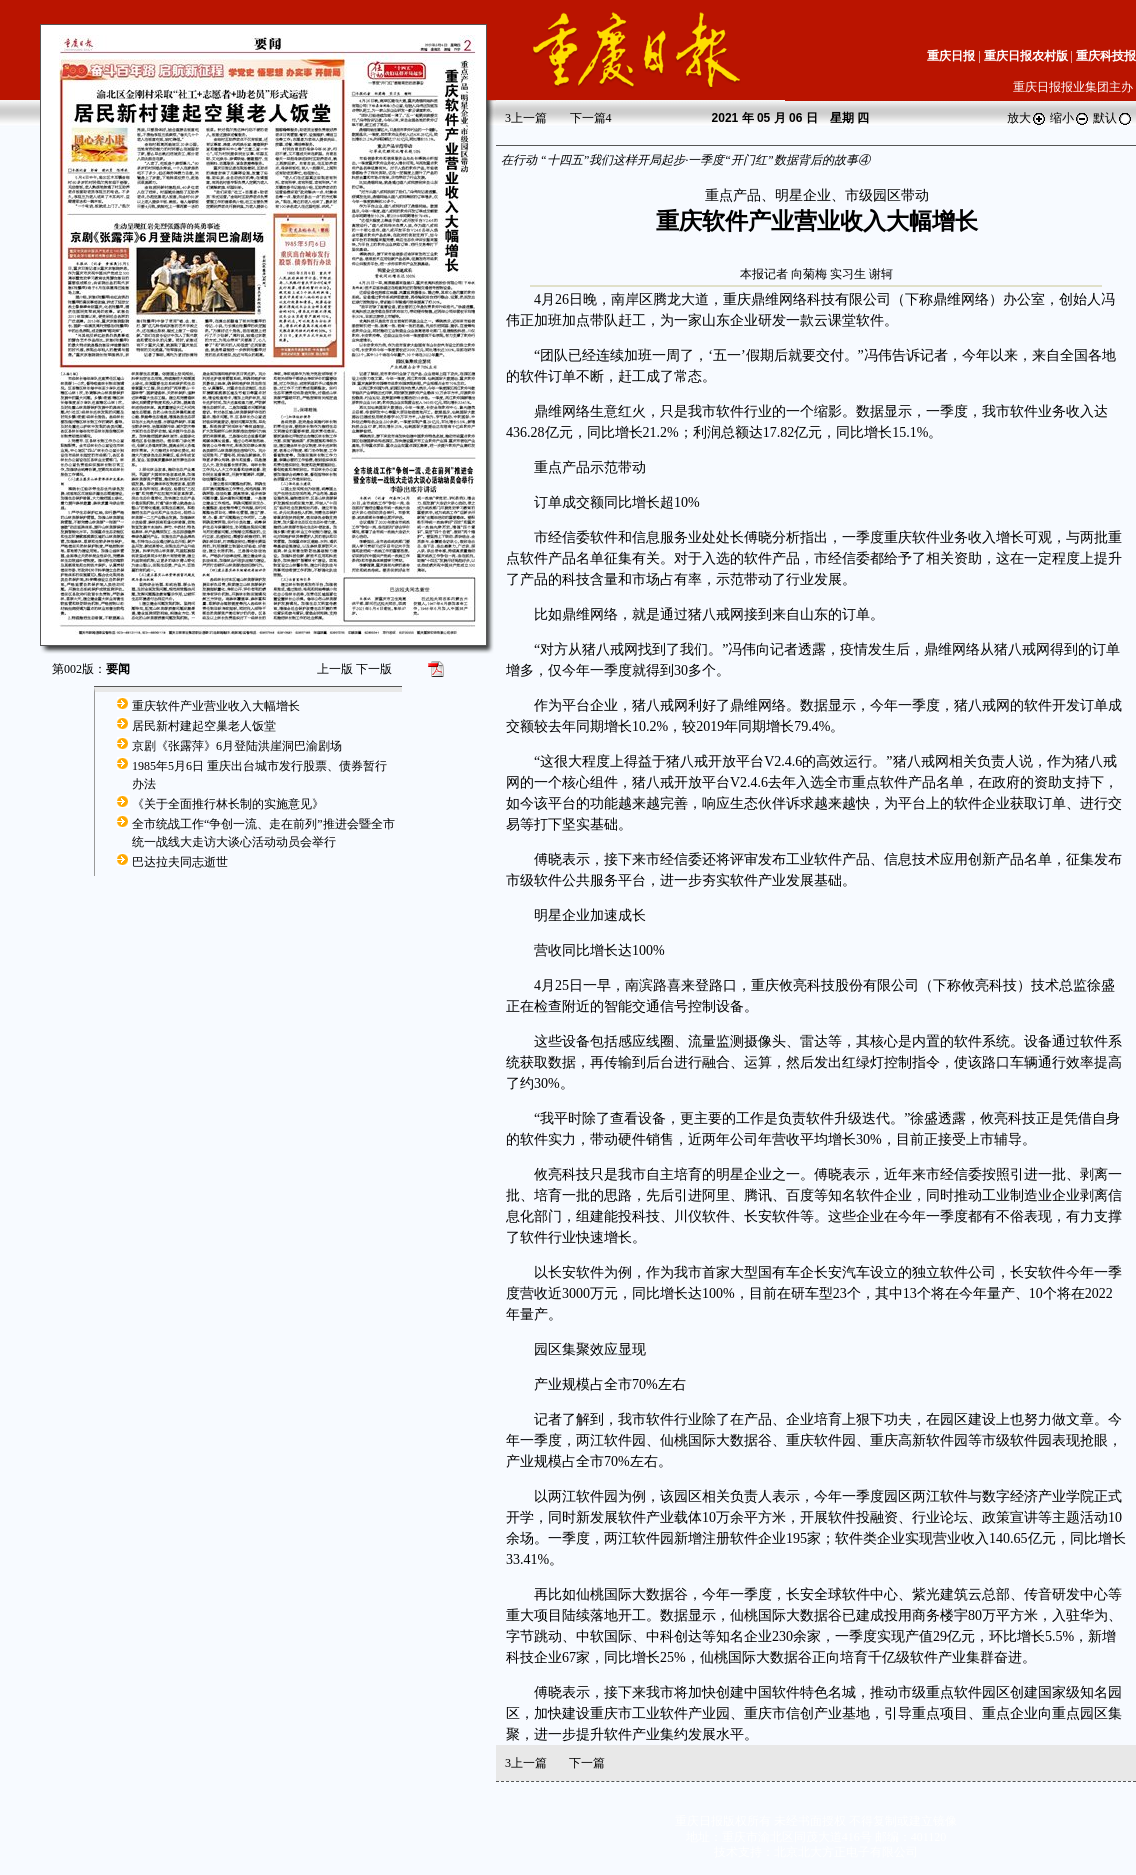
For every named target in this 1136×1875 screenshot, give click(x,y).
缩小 (1070, 118)
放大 (1027, 118)
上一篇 (526, 118)
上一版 (335, 669)
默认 (1113, 118)
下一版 (374, 669)
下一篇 (591, 118)
